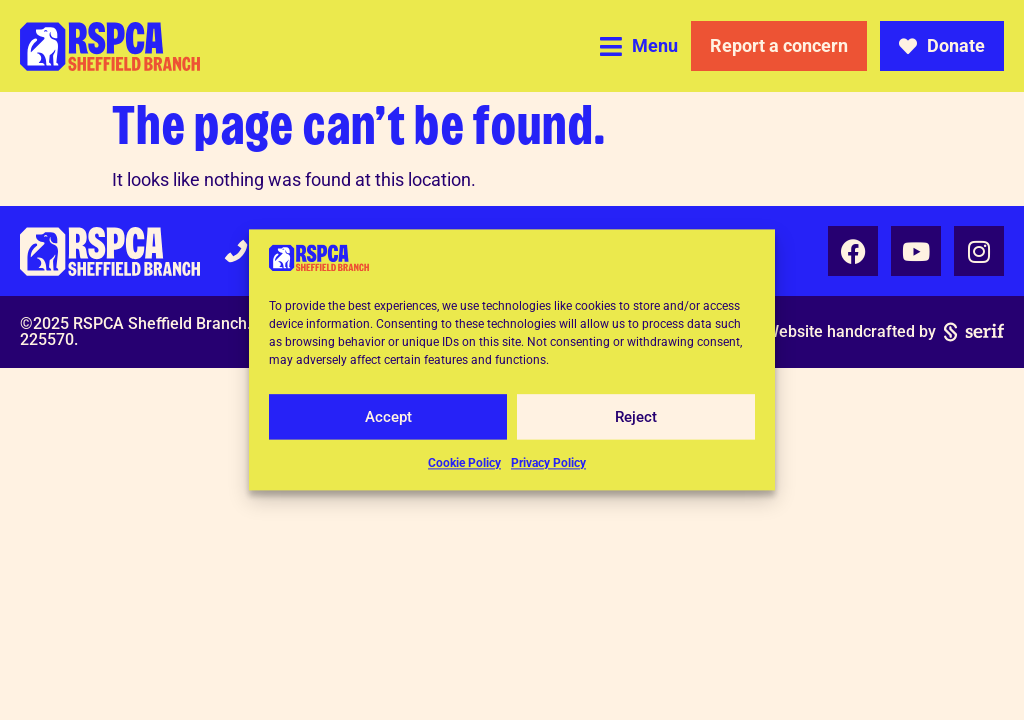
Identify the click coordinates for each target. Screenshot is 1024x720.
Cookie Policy (464, 464)
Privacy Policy (548, 464)
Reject (636, 417)
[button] (639, 46)
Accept (388, 417)
